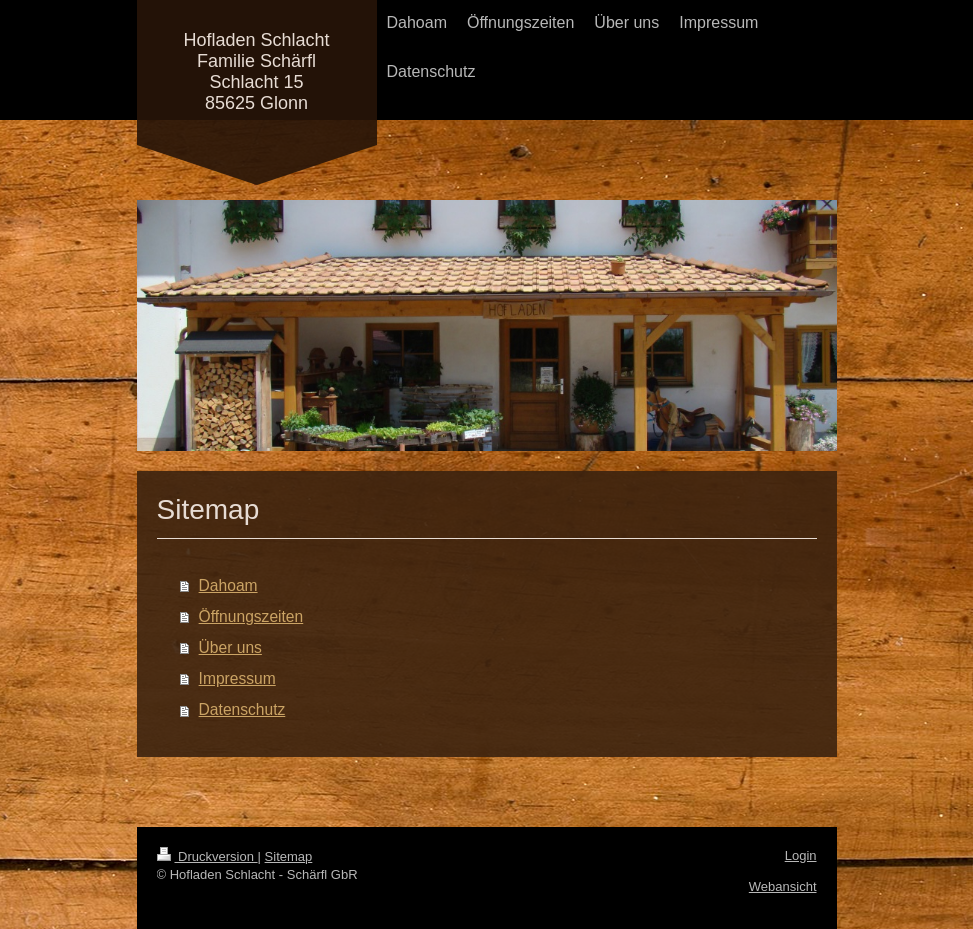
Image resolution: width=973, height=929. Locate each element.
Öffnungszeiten (251, 616)
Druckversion (207, 856)
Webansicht (783, 886)
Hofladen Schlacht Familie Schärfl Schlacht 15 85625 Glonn (256, 71)
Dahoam (228, 585)
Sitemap (289, 856)
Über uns (230, 647)
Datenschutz (242, 709)
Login (801, 855)
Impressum (237, 678)
